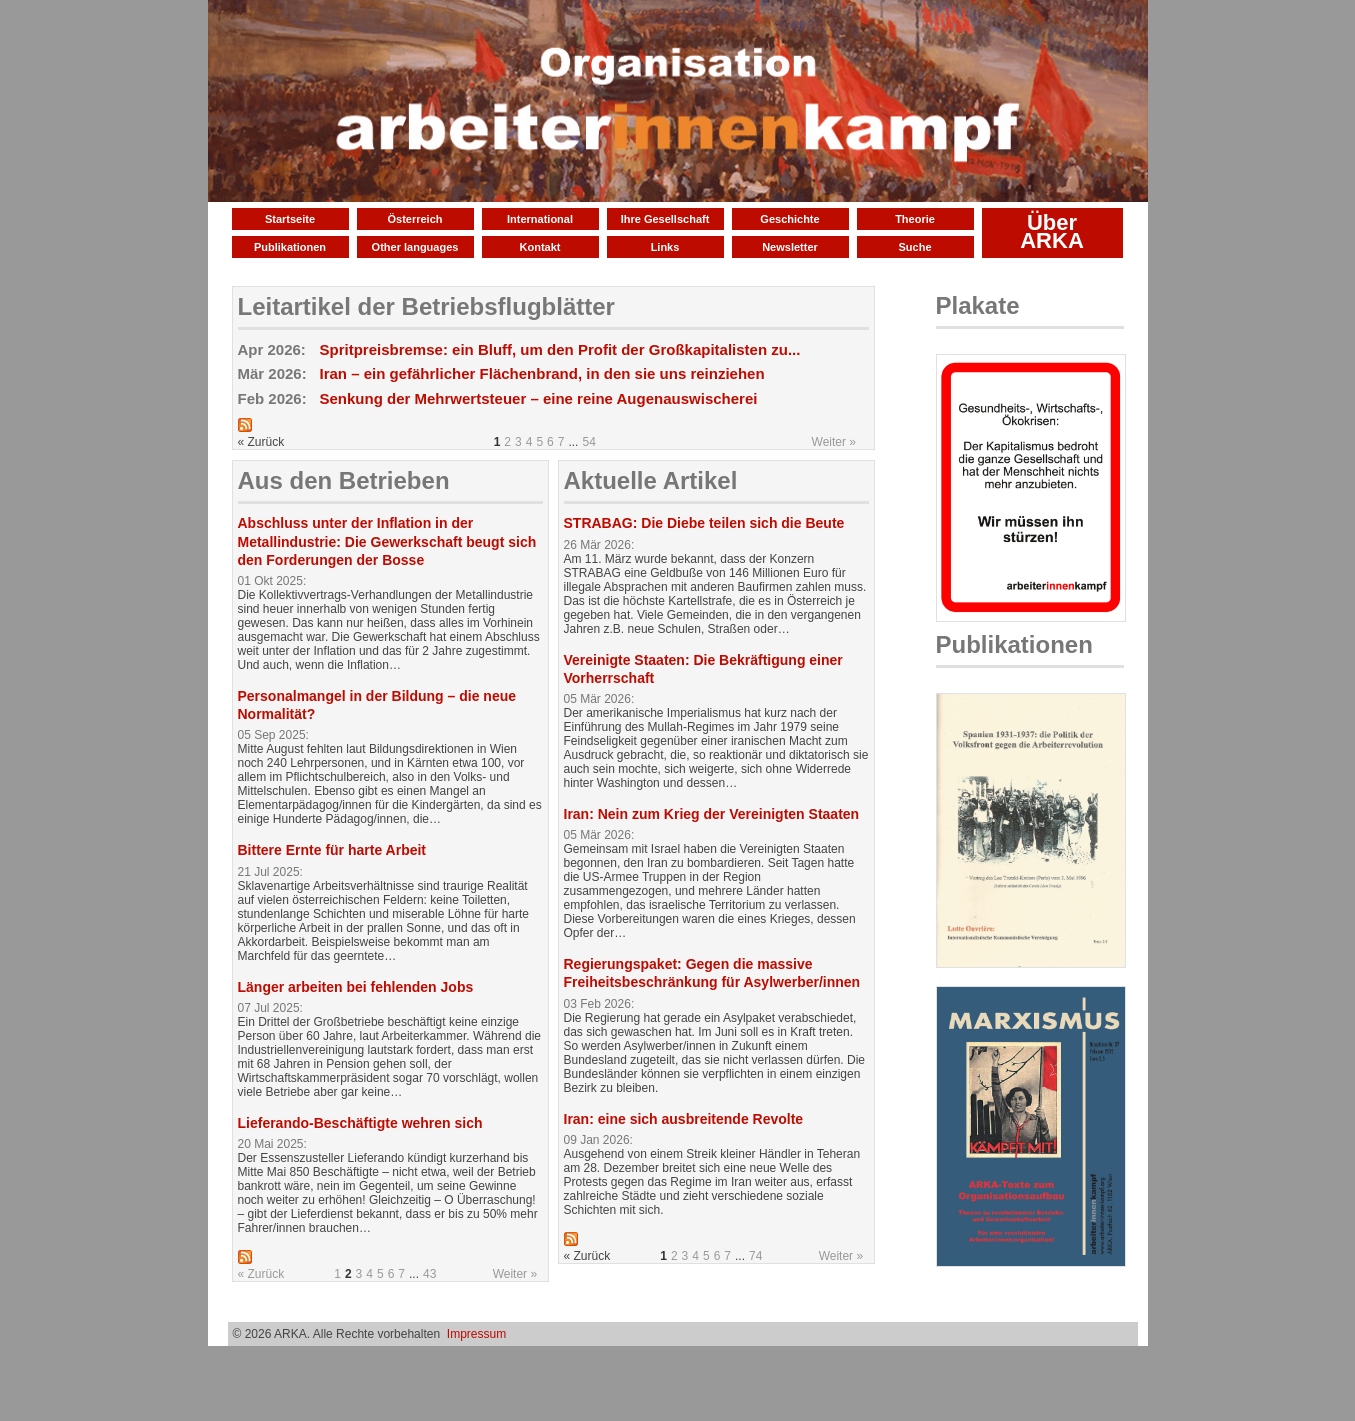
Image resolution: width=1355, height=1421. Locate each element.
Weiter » (834, 442)
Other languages (415, 247)
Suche (914, 247)
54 (588, 442)
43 (429, 1274)
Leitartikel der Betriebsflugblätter (426, 306)
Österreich (414, 219)
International (540, 219)
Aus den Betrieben (344, 480)
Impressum (476, 1334)
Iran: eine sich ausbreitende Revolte (684, 1119)
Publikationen (290, 247)
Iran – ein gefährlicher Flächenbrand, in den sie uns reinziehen (542, 373)
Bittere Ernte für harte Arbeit (332, 850)
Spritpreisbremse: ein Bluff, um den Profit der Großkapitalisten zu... (560, 349)
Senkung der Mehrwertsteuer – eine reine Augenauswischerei (539, 398)
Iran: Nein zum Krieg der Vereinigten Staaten (712, 814)
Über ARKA (1052, 231)
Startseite (290, 219)
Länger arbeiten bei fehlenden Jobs (356, 987)
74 (755, 1256)
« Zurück (261, 1274)
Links (665, 247)
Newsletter (790, 247)
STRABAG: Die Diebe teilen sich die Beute (704, 523)
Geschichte (789, 219)
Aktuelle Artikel (651, 480)
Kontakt (540, 247)
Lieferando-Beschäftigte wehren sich (360, 1123)
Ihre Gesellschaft (665, 219)
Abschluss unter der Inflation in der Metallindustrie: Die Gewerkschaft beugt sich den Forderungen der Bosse (387, 541)
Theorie (915, 219)
